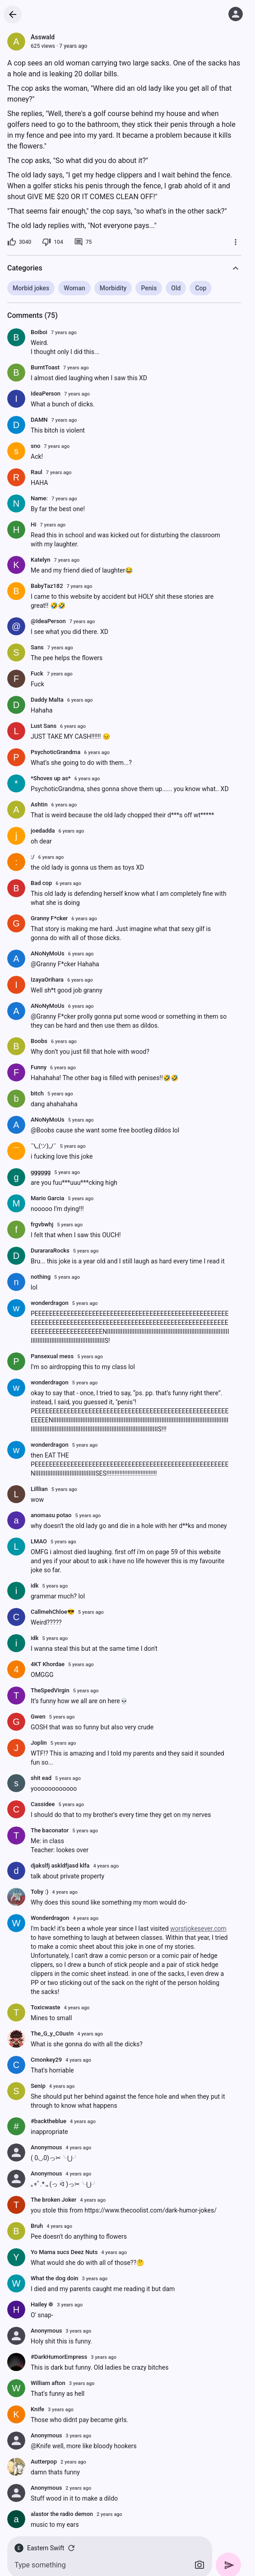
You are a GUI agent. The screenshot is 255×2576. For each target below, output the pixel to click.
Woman (74, 288)
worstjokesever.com (198, 1928)
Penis (149, 288)
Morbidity (113, 288)
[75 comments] (83, 242)
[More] (235, 242)
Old (176, 288)
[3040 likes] (19, 242)
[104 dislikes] (52, 242)
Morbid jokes (31, 288)
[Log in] (236, 14)
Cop (200, 288)
